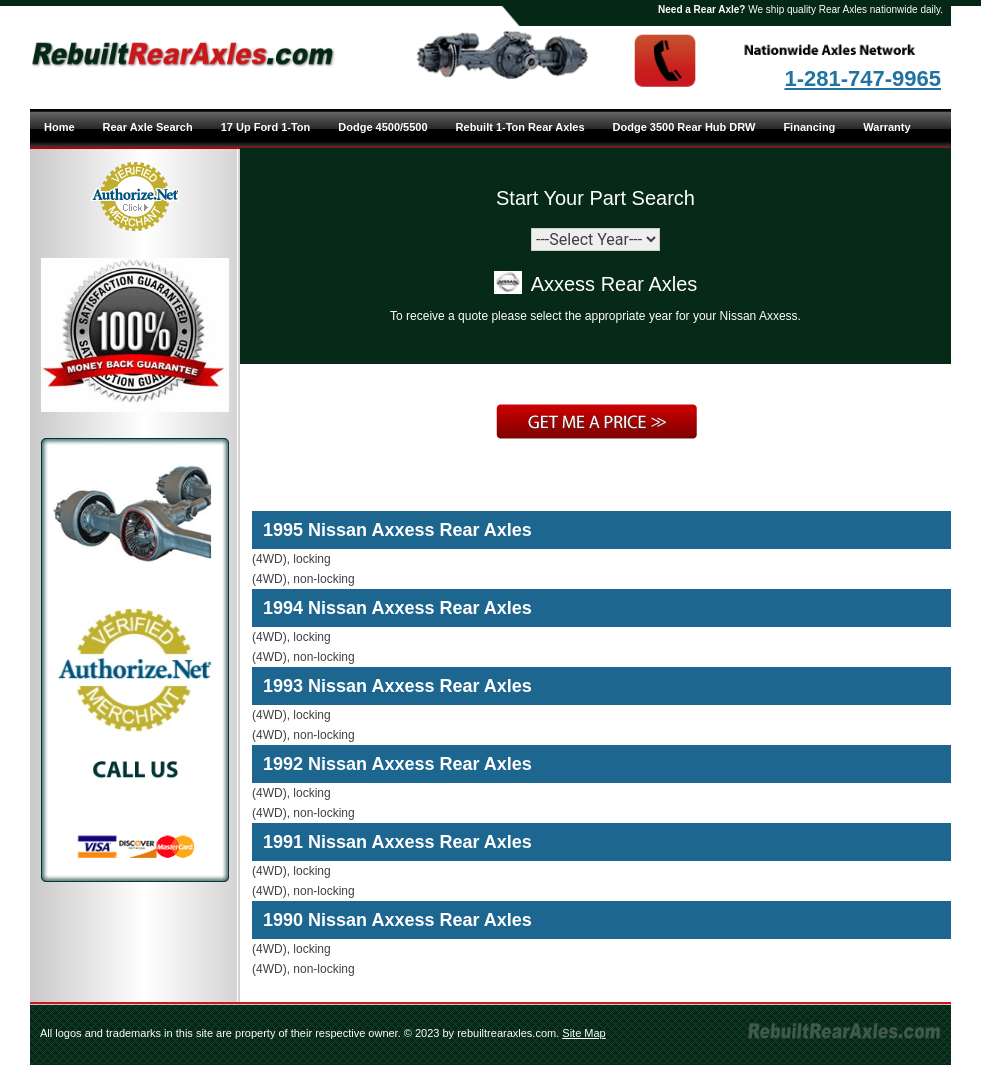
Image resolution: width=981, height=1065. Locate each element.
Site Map (583, 1033)
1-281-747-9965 (862, 79)
